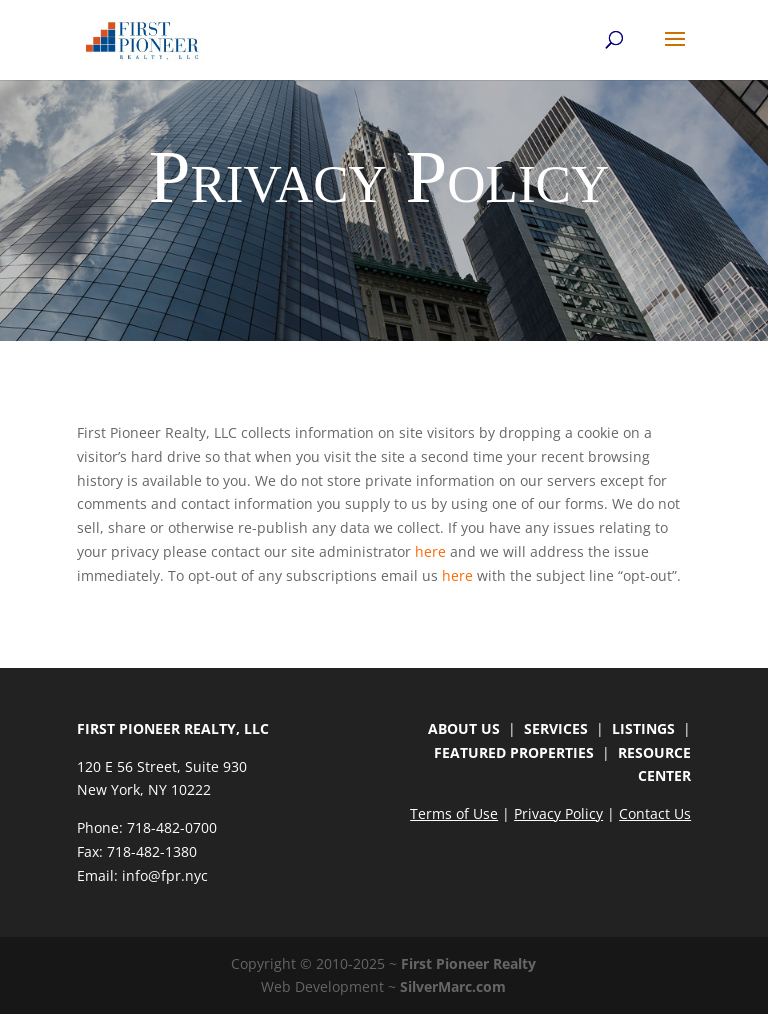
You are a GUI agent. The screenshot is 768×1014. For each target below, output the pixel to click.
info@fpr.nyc (165, 875)
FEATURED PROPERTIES (514, 752)
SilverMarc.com (453, 986)
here (430, 551)
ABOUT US (464, 728)
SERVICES (556, 728)
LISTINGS (643, 728)
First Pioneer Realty (468, 963)
